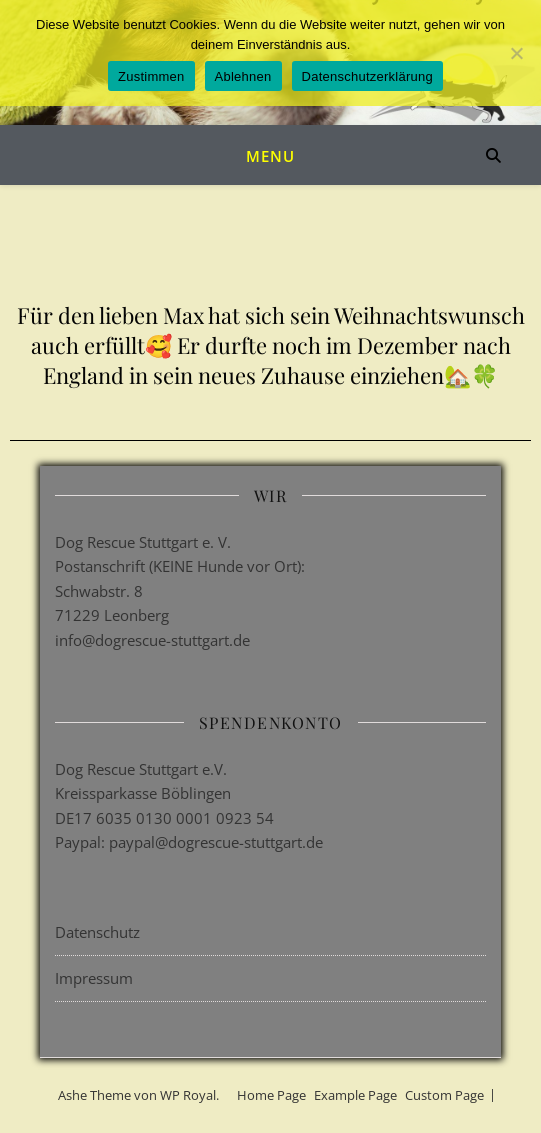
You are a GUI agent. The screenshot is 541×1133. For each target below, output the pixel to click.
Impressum (94, 978)
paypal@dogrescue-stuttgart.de (216, 842)
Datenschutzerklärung (367, 76)
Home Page (271, 1095)
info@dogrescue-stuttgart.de (152, 640)
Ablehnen (243, 76)
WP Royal (188, 1095)
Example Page (355, 1095)
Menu (270, 156)
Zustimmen (151, 76)
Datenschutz (97, 932)
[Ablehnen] (516, 53)
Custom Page (444, 1095)
